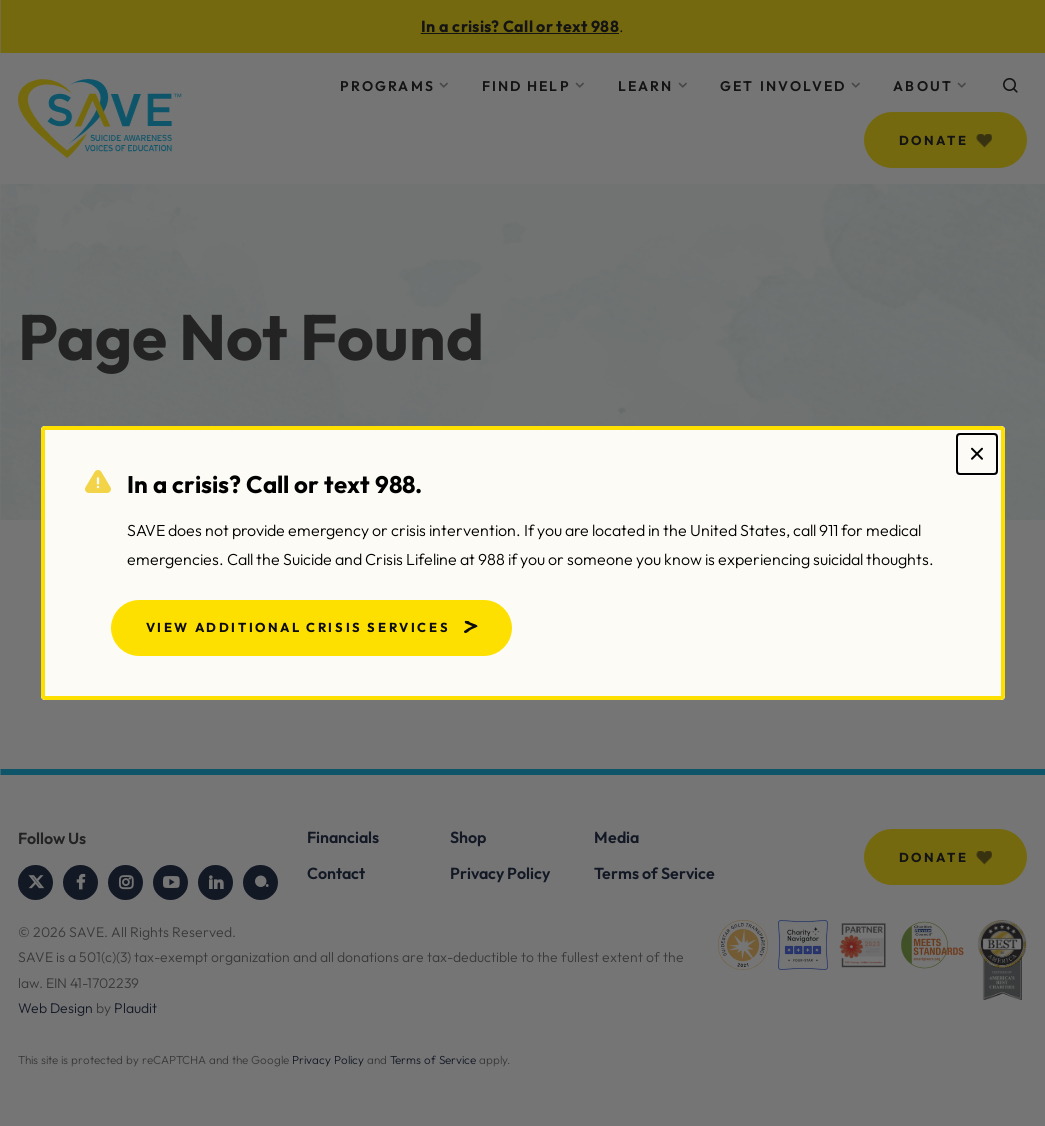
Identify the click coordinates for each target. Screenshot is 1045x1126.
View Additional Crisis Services (298, 627)
